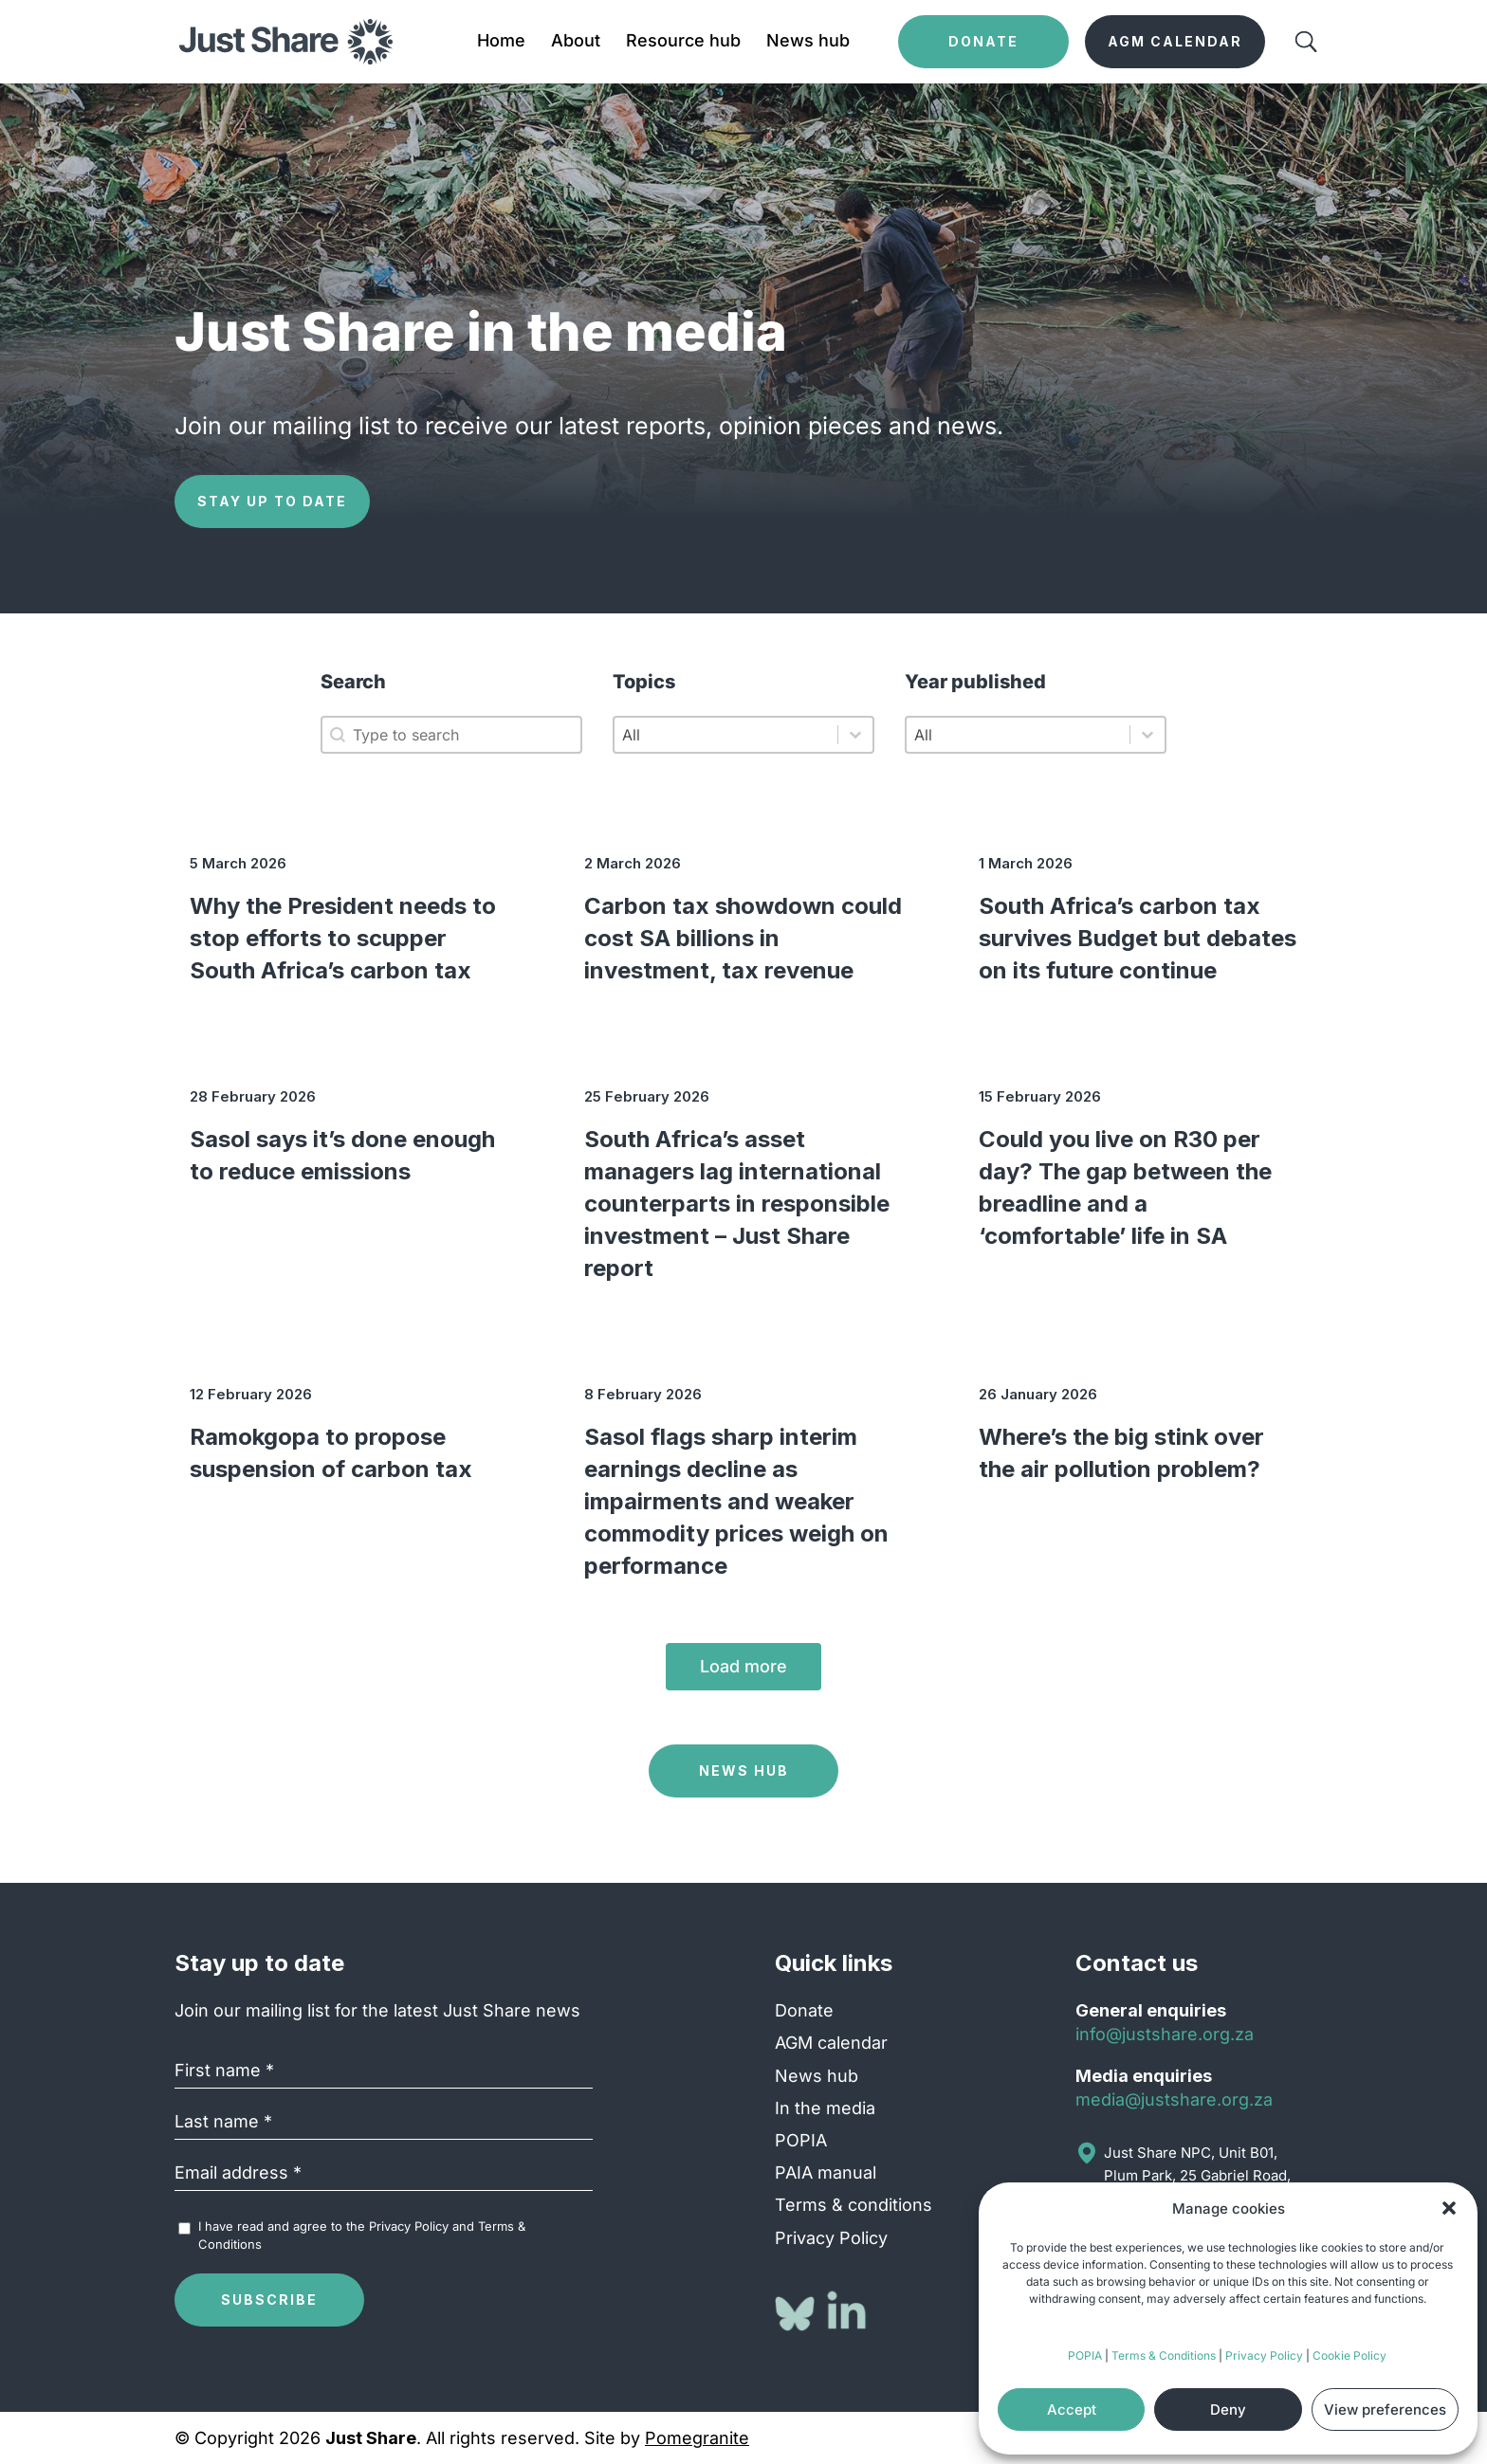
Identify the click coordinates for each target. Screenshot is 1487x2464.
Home (501, 42)
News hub (808, 42)
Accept (1071, 2409)
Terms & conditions (853, 2205)
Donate (804, 2010)
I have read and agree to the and (361, 2234)
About (575, 42)
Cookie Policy (1349, 2355)
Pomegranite (697, 2438)
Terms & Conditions (1163, 2355)
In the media (825, 2108)
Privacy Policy (1264, 2355)
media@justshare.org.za (1174, 2099)
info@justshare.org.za (1164, 2034)
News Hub (744, 1770)
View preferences (1385, 2409)
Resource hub (683, 42)
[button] (1449, 2208)
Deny (1228, 2409)
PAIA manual (825, 2172)
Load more (743, 1666)
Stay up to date (272, 501)
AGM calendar (831, 2043)
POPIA (1085, 2355)
